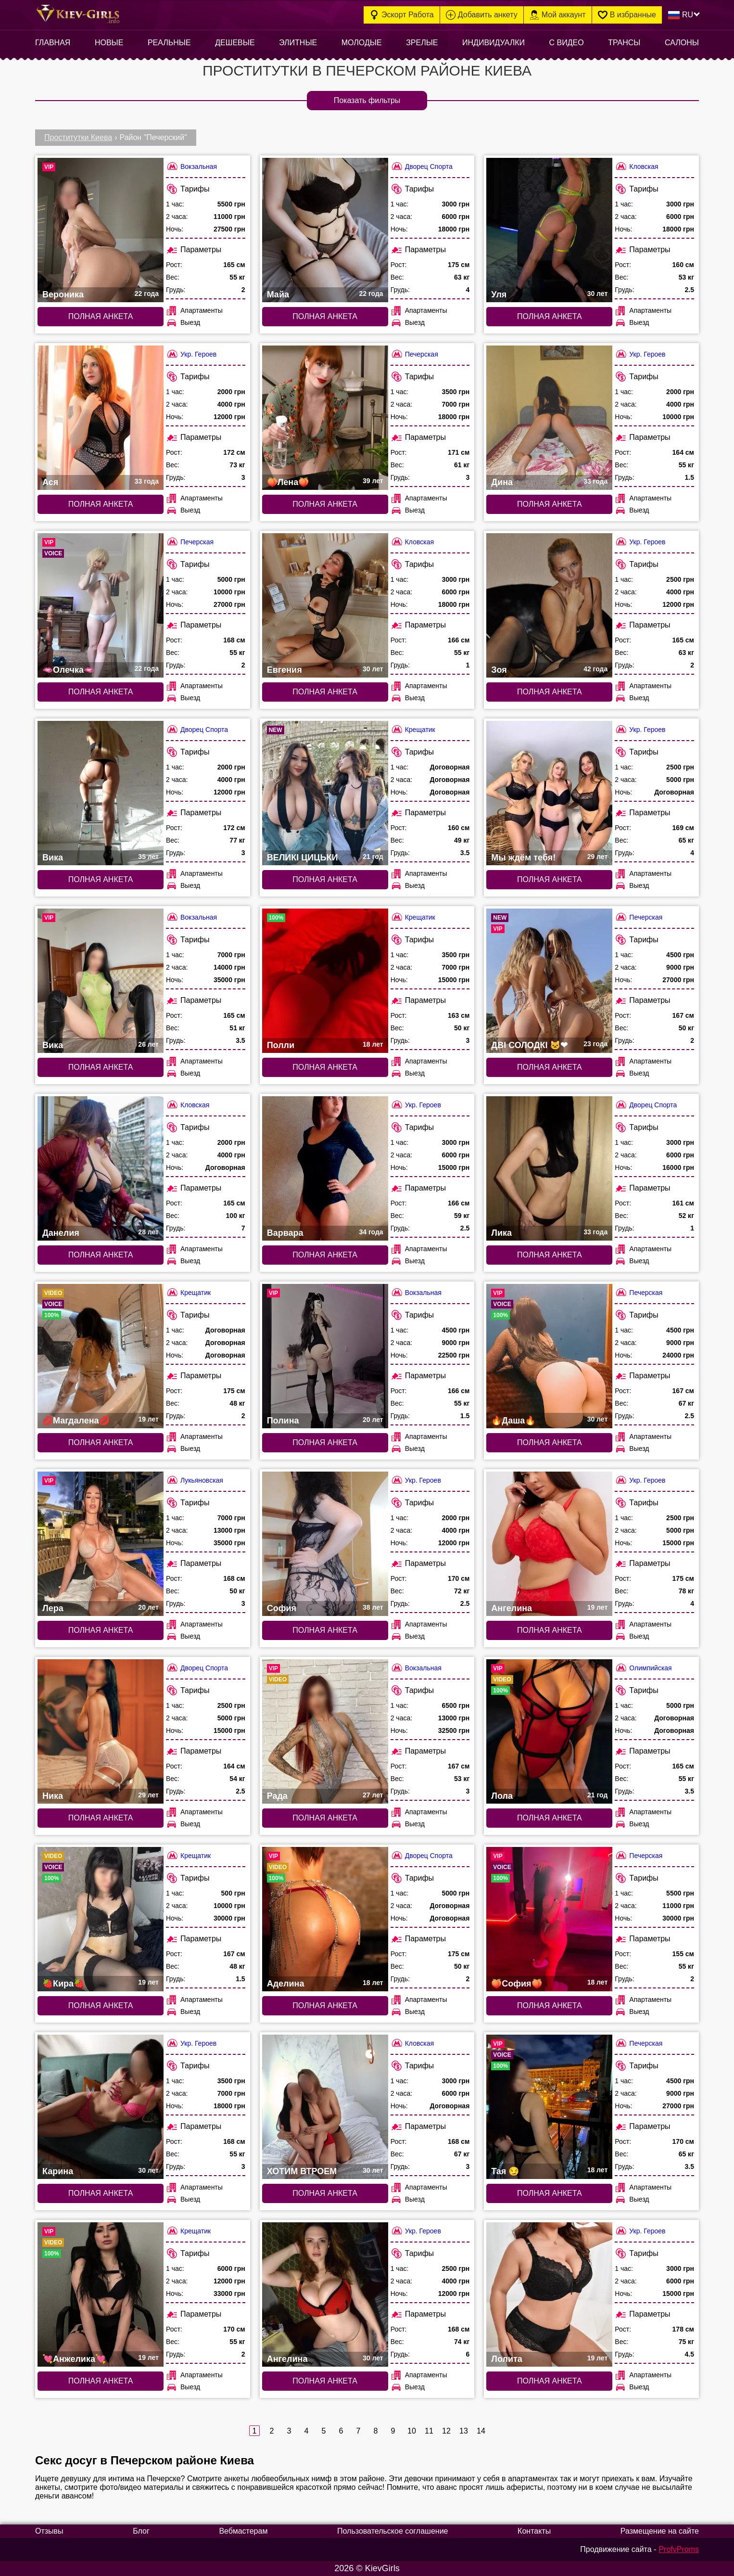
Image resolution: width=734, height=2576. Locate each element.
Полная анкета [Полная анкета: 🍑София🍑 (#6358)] (549, 2005)
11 (429, 2431)
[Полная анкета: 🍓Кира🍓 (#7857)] (101, 1919)
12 (446, 2431)
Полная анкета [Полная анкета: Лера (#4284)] (100, 1630)
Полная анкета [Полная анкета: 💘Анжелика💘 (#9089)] (100, 2381)
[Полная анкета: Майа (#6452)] (325, 230)
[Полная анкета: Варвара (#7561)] (325, 1168)
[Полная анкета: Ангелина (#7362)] (549, 1544)
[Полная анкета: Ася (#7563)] (101, 418)
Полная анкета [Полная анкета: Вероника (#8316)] (100, 316)
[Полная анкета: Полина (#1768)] (325, 1356)
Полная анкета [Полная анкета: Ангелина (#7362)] (549, 1630)
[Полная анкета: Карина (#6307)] (101, 2107)
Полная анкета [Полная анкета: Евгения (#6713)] (324, 692)
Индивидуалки (493, 42)
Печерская (414, 354)
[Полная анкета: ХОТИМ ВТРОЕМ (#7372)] (325, 2107)
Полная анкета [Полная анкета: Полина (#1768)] (324, 1442)
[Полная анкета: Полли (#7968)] (325, 981)
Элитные (298, 42)
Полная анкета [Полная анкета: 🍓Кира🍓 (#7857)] (100, 2005)
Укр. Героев (191, 354)
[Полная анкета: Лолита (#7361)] (549, 2294)
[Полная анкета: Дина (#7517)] (549, 418)
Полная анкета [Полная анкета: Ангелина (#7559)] (324, 2381)
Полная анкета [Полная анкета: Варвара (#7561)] (324, 1255)
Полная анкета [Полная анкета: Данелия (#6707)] (100, 1255)
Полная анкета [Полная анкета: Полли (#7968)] (324, 1067)
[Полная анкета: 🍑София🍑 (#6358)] (549, 1919)
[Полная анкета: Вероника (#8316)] (101, 230)
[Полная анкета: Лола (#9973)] (549, 1731)
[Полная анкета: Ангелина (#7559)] (325, 2294)
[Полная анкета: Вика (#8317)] (101, 981)
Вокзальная (191, 166)
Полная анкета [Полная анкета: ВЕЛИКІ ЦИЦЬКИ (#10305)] (324, 879)
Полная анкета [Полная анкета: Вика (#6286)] (100, 879)
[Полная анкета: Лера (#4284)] (101, 1544)
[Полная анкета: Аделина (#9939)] (325, 1919)
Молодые (362, 42)
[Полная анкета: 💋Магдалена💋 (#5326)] (101, 1356)
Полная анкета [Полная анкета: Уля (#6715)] (549, 316)
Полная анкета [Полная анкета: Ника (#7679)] (100, 1818)
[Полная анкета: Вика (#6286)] (101, 793)
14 (481, 2431)
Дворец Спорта (422, 166)
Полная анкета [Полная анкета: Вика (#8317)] (100, 1067)
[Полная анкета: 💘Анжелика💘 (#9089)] (101, 2294)
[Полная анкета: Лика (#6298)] (549, 1168)
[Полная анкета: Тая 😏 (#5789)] (549, 2107)
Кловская (636, 166)
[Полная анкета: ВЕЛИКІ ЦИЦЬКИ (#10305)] (325, 793)
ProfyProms (678, 2549)
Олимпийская (643, 1668)
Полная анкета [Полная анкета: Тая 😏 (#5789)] (549, 2193)
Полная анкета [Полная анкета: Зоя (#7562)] (549, 692)
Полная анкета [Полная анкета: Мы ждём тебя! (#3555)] (549, 879)
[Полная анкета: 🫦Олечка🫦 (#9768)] (101, 605)
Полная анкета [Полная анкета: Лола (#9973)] (549, 1818)
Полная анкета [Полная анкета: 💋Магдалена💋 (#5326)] (100, 1442)
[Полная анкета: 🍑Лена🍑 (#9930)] (325, 418)
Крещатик (413, 729)
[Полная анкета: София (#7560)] (325, 1544)
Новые (109, 42)
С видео (566, 42)
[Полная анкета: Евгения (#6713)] (325, 605)
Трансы (624, 42)
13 (463, 2431)
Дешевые (234, 42)
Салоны (682, 42)
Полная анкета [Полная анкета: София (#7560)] (324, 1630)
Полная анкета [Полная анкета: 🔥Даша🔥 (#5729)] (549, 1442)
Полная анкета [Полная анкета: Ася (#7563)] (100, 504)
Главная (52, 42)
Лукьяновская (194, 1480)
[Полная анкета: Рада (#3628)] (325, 1731)
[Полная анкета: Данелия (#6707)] (101, 1168)
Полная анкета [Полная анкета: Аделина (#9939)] (324, 2005)
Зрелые (422, 42)
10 (411, 2431)
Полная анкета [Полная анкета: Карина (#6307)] (100, 2193)
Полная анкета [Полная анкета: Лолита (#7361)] (549, 2381)
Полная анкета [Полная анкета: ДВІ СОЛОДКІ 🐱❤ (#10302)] (549, 1067)
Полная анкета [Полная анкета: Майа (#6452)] (324, 316)
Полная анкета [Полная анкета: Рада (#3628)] (324, 1818)
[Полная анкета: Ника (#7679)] (101, 1731)
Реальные (169, 42)
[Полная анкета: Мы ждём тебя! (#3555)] (549, 793)
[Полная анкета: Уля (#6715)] (549, 230)
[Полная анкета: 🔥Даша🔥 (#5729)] (549, 1356)
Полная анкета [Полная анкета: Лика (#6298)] (549, 1255)
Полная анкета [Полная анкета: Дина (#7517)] (549, 504)
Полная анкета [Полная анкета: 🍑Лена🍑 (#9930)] (324, 504)
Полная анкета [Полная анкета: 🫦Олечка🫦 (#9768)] (100, 692)
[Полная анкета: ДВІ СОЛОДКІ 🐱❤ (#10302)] (549, 981)
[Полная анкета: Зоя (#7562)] (549, 605)
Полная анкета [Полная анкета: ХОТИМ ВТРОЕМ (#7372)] (324, 2193)
